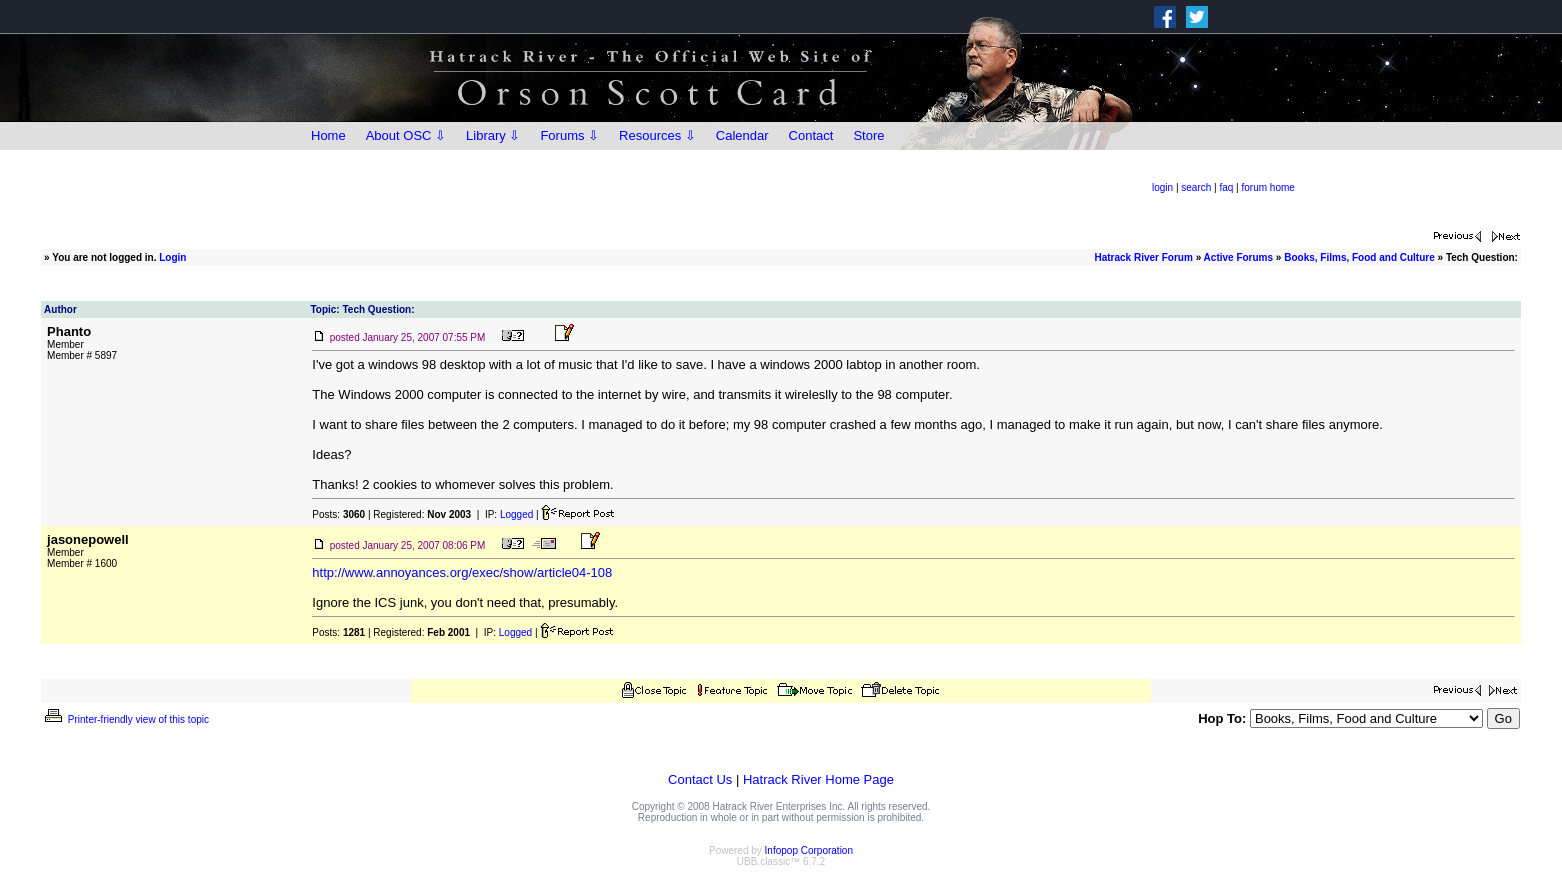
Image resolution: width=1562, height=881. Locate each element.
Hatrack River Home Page (818, 779)
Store (868, 135)
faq (1226, 187)
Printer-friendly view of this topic (125, 719)
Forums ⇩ (569, 135)
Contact (811, 135)
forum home (1268, 187)
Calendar (742, 135)
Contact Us (700, 779)
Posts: (338, 514)
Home (328, 135)
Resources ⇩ (657, 135)
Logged (516, 514)
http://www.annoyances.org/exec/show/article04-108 (462, 572)
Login (172, 257)
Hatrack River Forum (1143, 257)
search (1196, 187)
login (1162, 187)
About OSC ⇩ (406, 135)
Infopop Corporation (809, 850)
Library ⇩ (493, 135)
